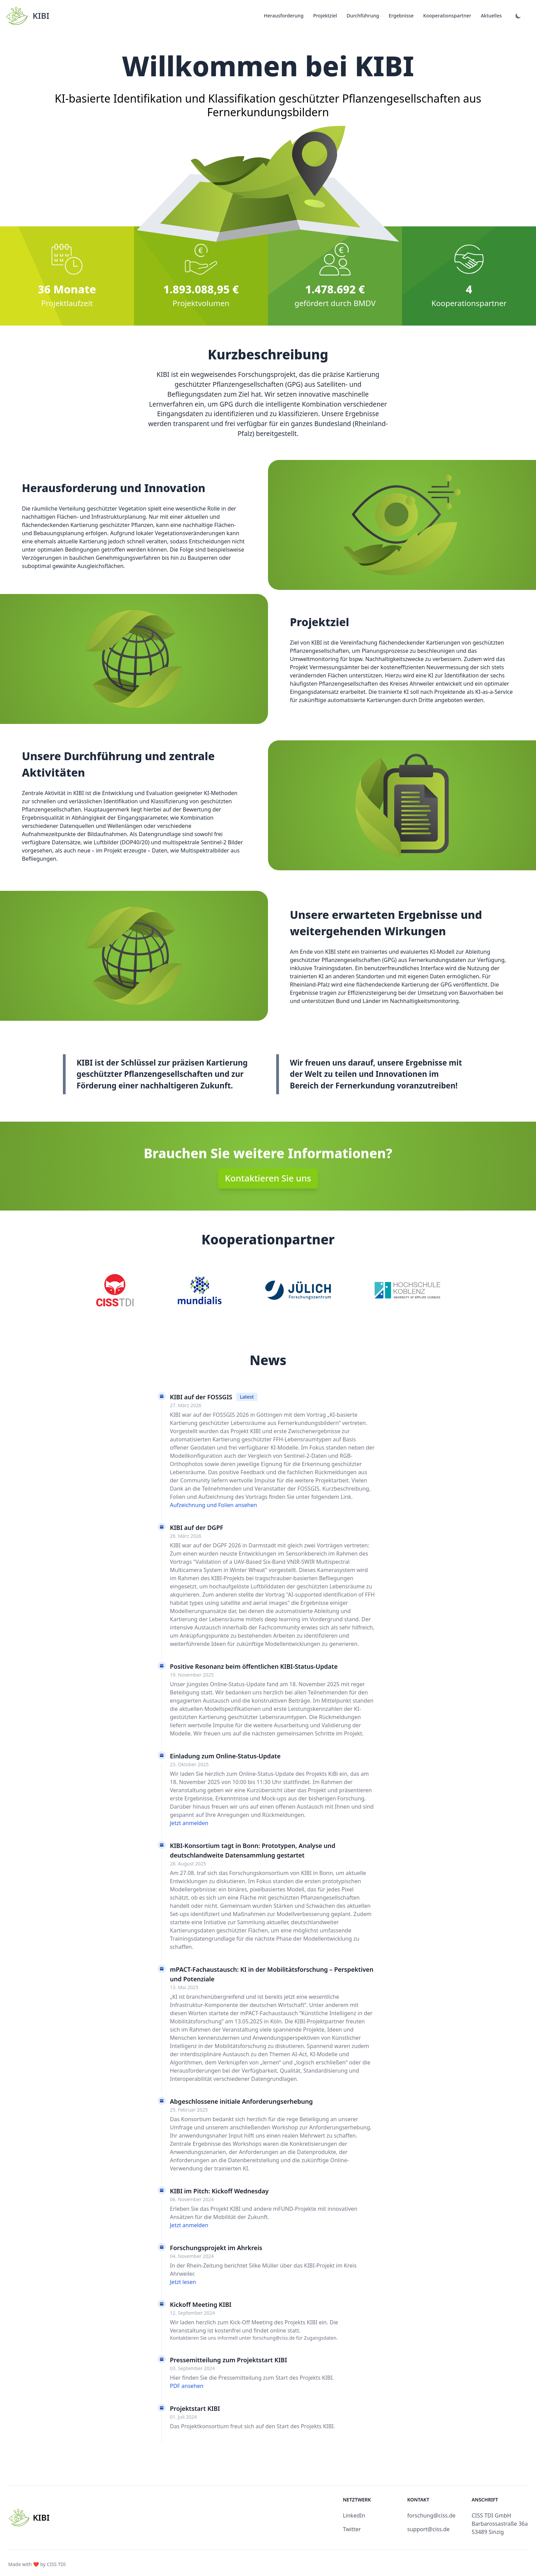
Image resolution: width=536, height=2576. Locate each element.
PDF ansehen (186, 2386)
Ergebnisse (401, 15)
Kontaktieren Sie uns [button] (268, 1178)
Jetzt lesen (183, 2282)
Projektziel (325, 15)
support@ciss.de (428, 2529)
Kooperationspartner (447, 15)
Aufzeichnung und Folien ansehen (213, 1505)
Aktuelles (491, 15)
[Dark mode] (518, 16)
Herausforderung (284, 15)
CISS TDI (56, 2564)
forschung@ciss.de (431, 2515)
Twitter (352, 2529)
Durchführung (363, 15)
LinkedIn (354, 2515)
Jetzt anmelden (189, 1823)
